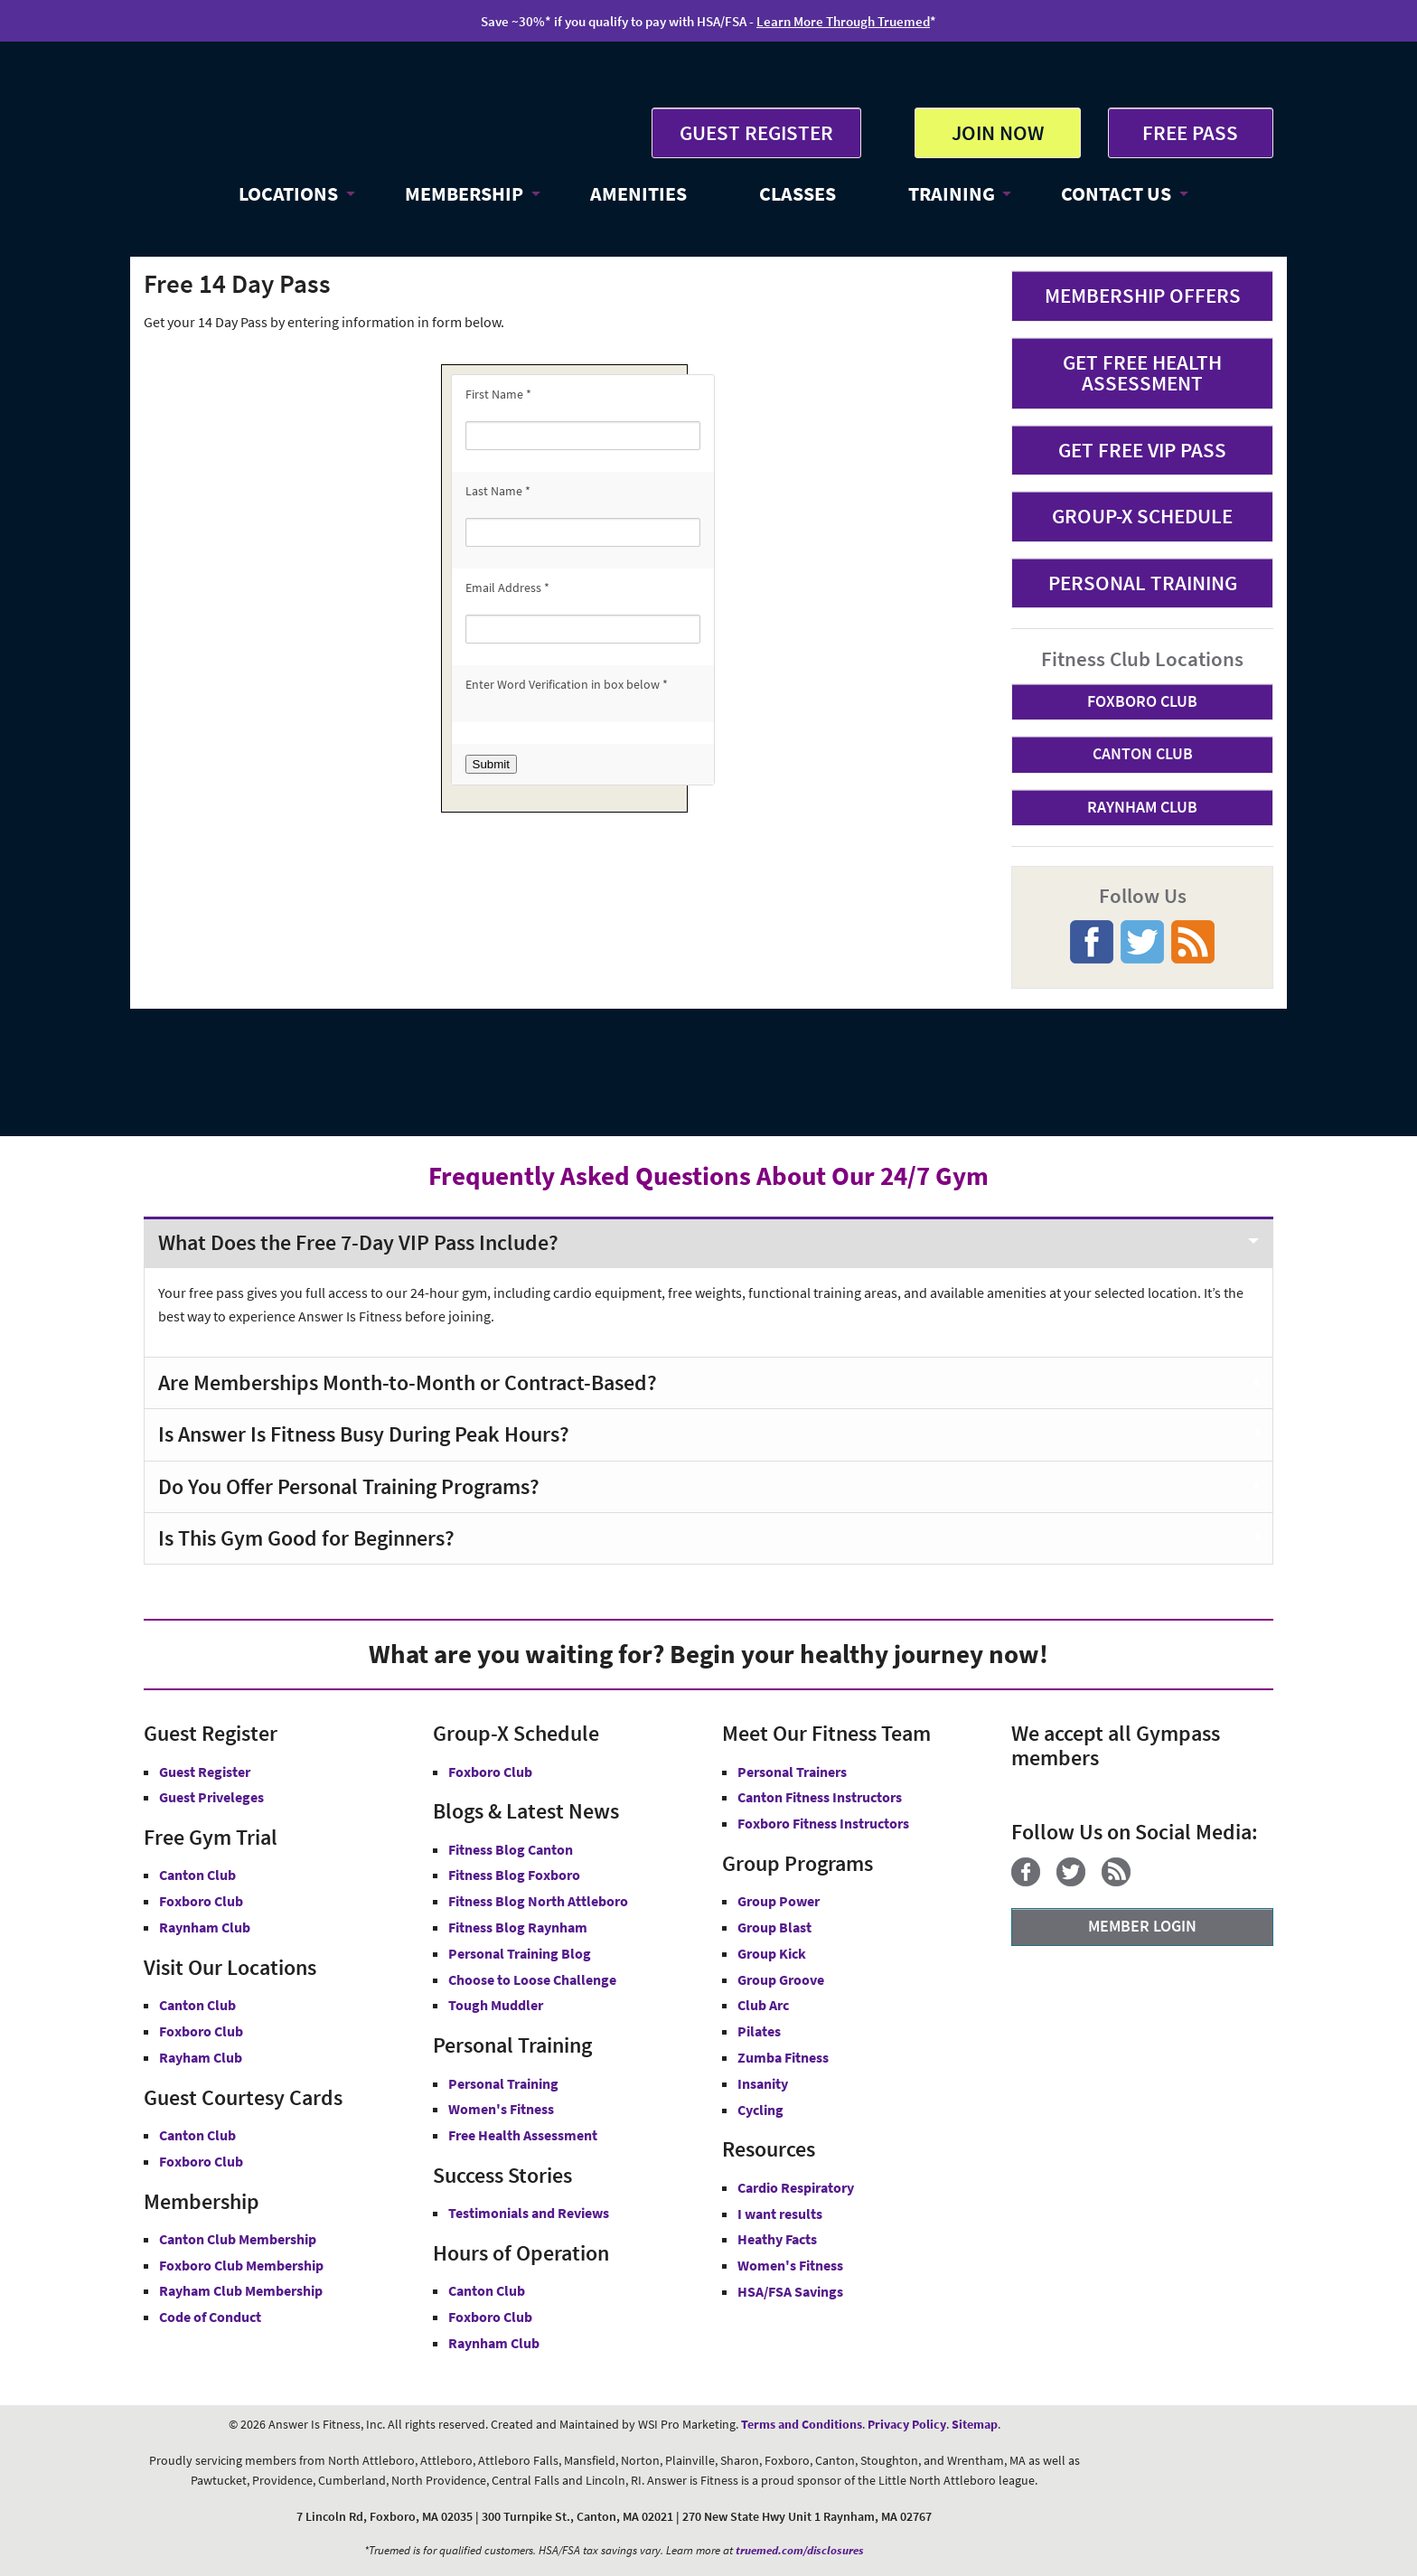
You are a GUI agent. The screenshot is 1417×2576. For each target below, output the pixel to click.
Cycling (760, 2110)
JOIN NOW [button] (998, 132)
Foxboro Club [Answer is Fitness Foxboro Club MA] (201, 2031)
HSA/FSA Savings (790, 2291)
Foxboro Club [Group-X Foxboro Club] (490, 1772)
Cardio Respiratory (795, 2187)
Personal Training (503, 2083)
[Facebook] (1032, 1881)
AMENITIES (638, 193)
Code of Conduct (210, 2317)
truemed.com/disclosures (800, 2550)
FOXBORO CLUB (1142, 701)
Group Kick (771, 1953)
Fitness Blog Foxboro (514, 1875)
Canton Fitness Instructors (819, 1797)
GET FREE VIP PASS (1142, 450)
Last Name (497, 491)
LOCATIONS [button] (288, 193)
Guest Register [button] (204, 1772)
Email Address (507, 587)
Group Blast (774, 1927)
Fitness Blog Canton (510, 1849)
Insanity (762, 2083)
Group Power (778, 1901)
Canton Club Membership (237, 2239)
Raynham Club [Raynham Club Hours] (494, 2343)
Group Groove (780, 1979)
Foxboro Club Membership (241, 2265)
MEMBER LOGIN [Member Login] (1142, 1925)
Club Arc (763, 2005)
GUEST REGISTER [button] (756, 132)
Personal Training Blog (519, 1953)
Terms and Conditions (801, 2424)
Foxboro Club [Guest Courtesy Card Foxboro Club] (201, 2161)
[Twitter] (1077, 1881)
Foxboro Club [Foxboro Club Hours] (490, 2317)
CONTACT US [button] (1116, 193)
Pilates (759, 2031)
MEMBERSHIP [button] (464, 193)
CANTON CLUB (1143, 753)
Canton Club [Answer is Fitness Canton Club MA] (197, 2005)
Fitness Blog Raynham (517, 1927)
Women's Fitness (501, 2109)
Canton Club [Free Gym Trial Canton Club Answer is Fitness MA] (197, 1875)
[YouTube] (1153, 1881)
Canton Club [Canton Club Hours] (486, 2290)
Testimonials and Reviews (528, 2213)
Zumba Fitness (783, 2057)
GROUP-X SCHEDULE (1142, 516)
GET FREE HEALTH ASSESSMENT (1142, 372)
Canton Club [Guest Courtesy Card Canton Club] (197, 2135)
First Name (498, 394)
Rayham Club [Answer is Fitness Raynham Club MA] (200, 2057)
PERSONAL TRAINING (1142, 582)
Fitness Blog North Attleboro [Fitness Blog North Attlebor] (538, 1901)
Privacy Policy (907, 2424)
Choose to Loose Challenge (532, 1979)
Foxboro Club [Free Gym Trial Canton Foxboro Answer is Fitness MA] (201, 1901)
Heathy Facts (777, 2239)
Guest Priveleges (211, 1797)
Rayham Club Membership (241, 2290)
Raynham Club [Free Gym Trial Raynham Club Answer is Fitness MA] (204, 1927)
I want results (779, 2214)
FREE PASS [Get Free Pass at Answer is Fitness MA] (1190, 132)
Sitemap (975, 2424)
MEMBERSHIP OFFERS (1143, 295)
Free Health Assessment (522, 2135)
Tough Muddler (495, 2005)
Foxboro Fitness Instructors (823, 1823)
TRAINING (951, 193)
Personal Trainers (792, 1772)
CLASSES (797, 193)
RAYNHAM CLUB (1142, 806)
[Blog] (1123, 1881)
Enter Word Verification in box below (566, 684)
